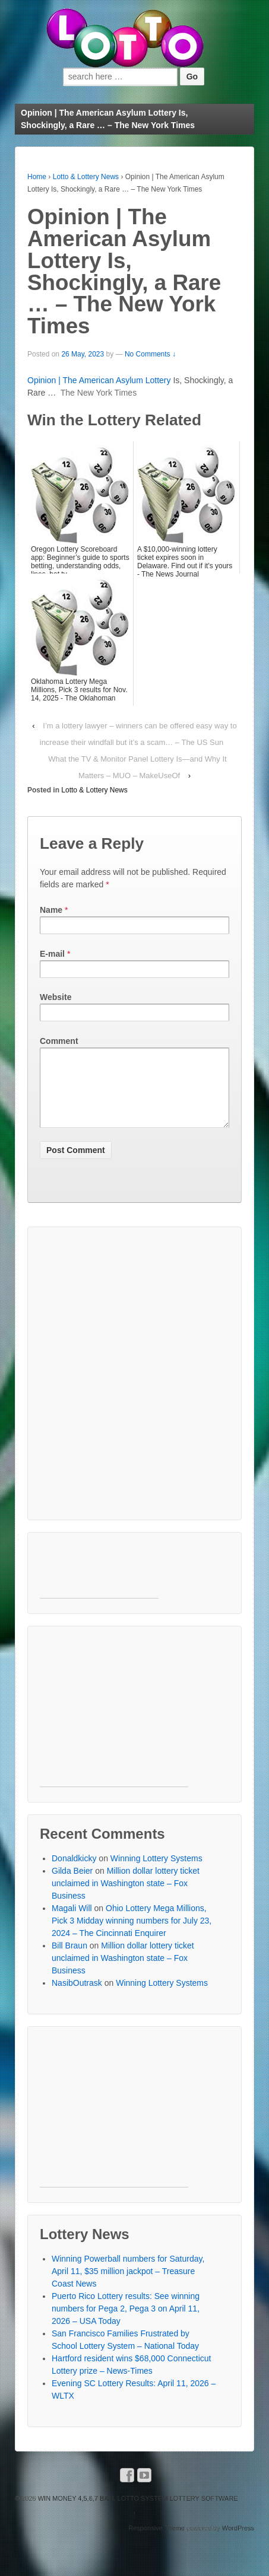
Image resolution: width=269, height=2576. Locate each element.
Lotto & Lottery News (86, 177)
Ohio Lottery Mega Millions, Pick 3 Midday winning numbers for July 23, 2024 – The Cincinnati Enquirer (131, 1935)
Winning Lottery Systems (156, 1872)
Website (55, 997)
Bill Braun (69, 1959)
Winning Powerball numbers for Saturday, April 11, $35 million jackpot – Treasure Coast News (128, 2285)
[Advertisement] (134, 1387)
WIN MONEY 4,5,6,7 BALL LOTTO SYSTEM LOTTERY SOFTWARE (137, 2512)
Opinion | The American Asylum (86, 380)
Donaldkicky (74, 1872)
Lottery (158, 380)
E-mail (52, 954)
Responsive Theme (156, 2542)
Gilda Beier (72, 1885)
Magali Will (72, 1922)
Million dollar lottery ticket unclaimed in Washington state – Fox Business (126, 1897)
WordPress (238, 2542)
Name (51, 910)
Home (36, 177)
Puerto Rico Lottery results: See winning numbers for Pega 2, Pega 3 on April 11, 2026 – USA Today (126, 2323)
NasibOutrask (77, 1997)
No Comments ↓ (150, 354)
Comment (59, 1041)
